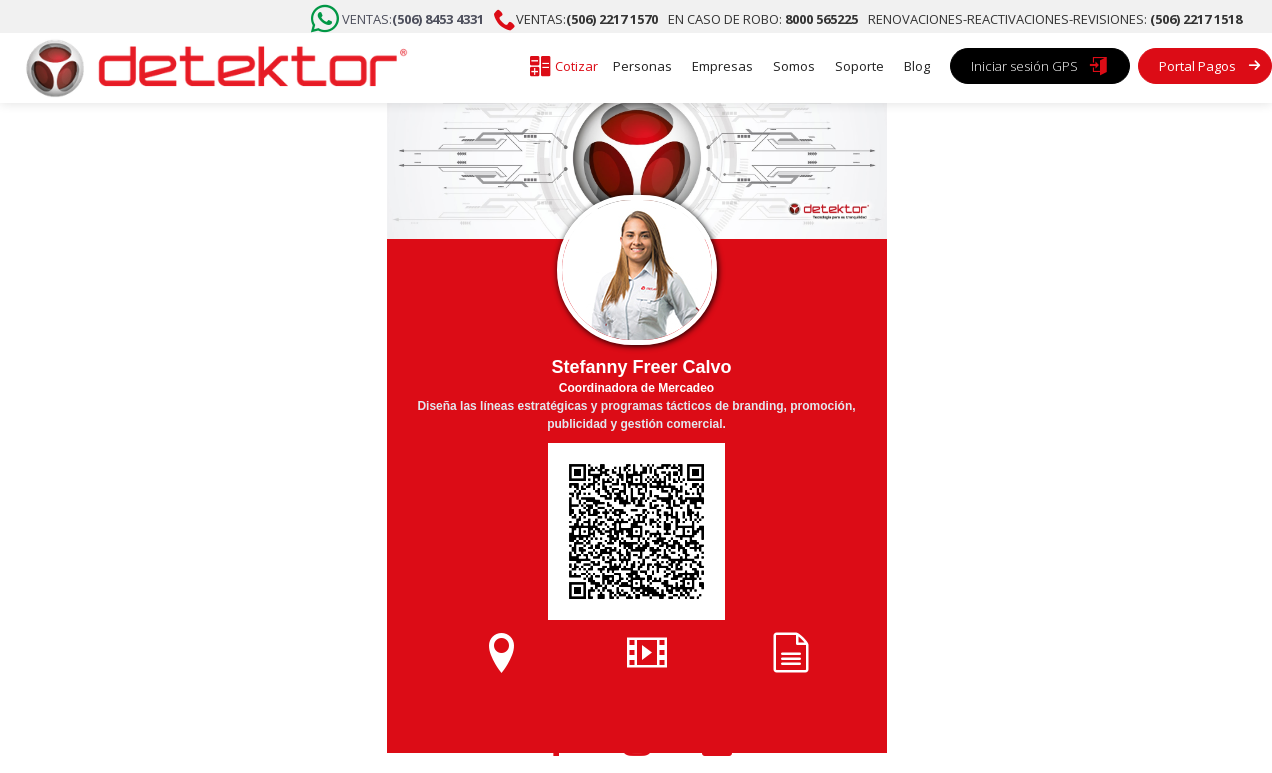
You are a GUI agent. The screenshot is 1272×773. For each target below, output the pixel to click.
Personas (642, 66)
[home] (210, 68)
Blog (917, 66)
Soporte (859, 66)
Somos (794, 66)
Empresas (722, 66)
